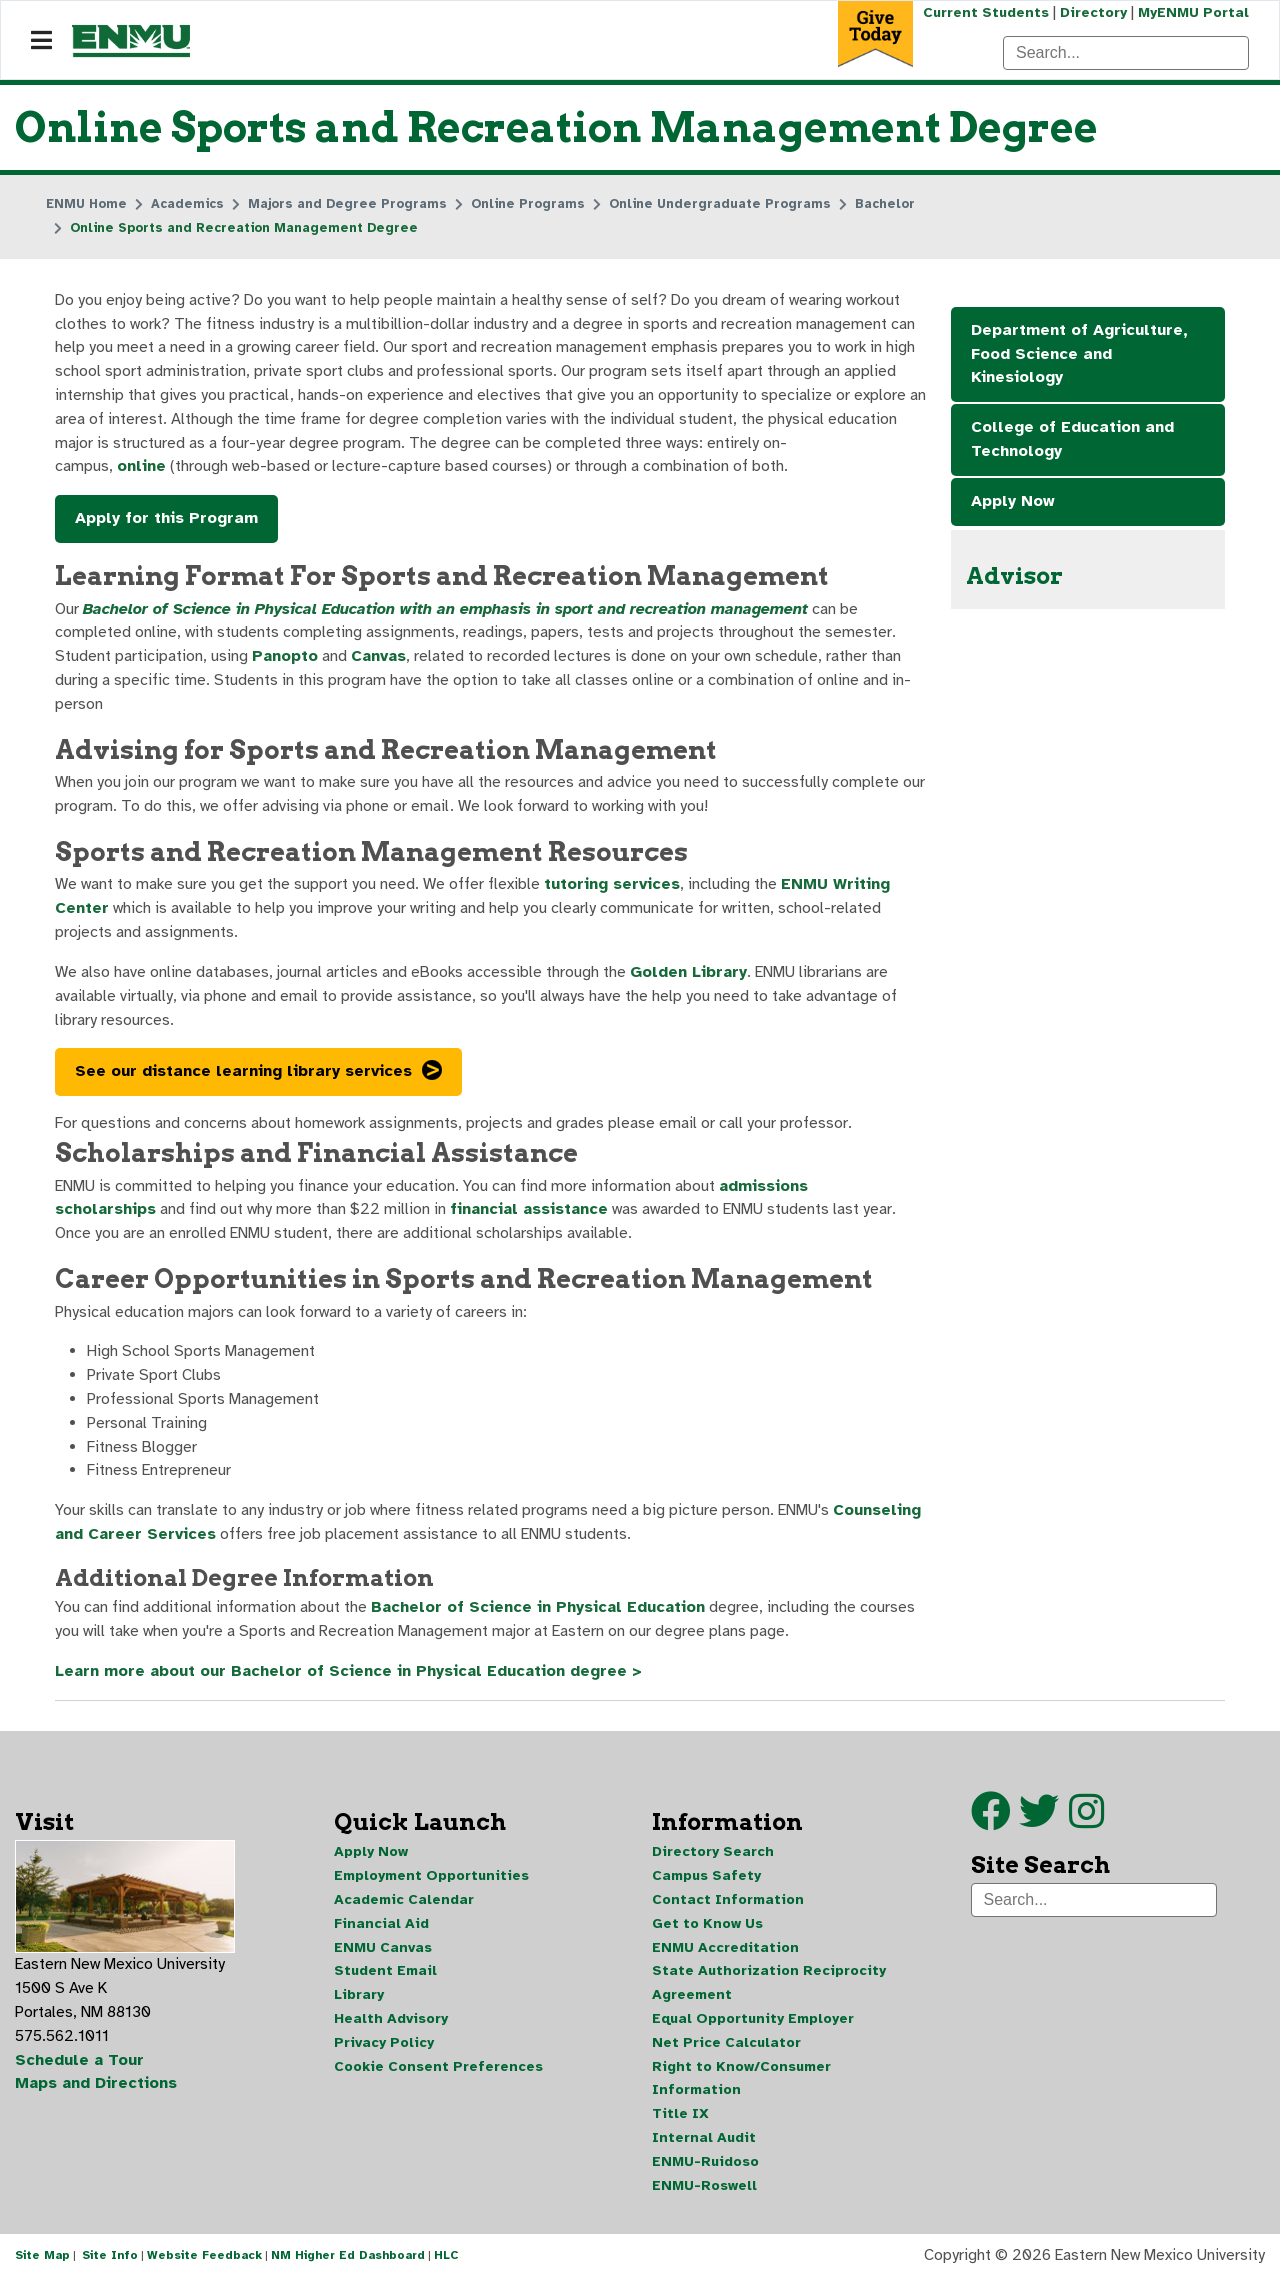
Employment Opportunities (431, 1885)
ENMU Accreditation (725, 1957)
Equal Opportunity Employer (753, 2029)
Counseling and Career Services (242, 1544)
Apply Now (1013, 503)
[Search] (1126, 53)
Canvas (380, 660)
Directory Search (713, 1861)
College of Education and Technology (1072, 441)
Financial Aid (381, 1933)
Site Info (110, 2268)
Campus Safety (706, 1885)
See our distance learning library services (243, 1078)
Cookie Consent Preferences (438, 2077)
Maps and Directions (97, 2095)
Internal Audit (704, 2149)
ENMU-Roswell (704, 2197)
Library (359, 2005)
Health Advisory (391, 2029)
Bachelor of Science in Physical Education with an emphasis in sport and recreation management (450, 612)
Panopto (285, 660)
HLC (446, 2268)
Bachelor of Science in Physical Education (539, 1618)
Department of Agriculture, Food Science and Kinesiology (1079, 355)
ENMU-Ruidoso (705, 2173)
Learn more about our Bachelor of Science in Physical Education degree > (351, 1682)
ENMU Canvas (383, 1957)
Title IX (680, 2125)
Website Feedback (204, 2268)
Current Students (984, 12)
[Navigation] (41, 41)
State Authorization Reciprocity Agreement (769, 1993)
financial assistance (532, 1217)
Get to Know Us (707, 1933)
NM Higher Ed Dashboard (348, 2268)
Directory (1092, 12)
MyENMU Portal (1193, 12)
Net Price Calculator (726, 2053)
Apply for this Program (166, 521)
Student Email (385, 1981)
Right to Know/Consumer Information (741, 2089)
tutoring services (613, 890)
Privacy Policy (384, 2053)
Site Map (42, 2268)
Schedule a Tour (80, 2071)
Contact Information (728, 1909)
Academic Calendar (404, 1909)
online (141, 469)
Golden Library (692, 978)
